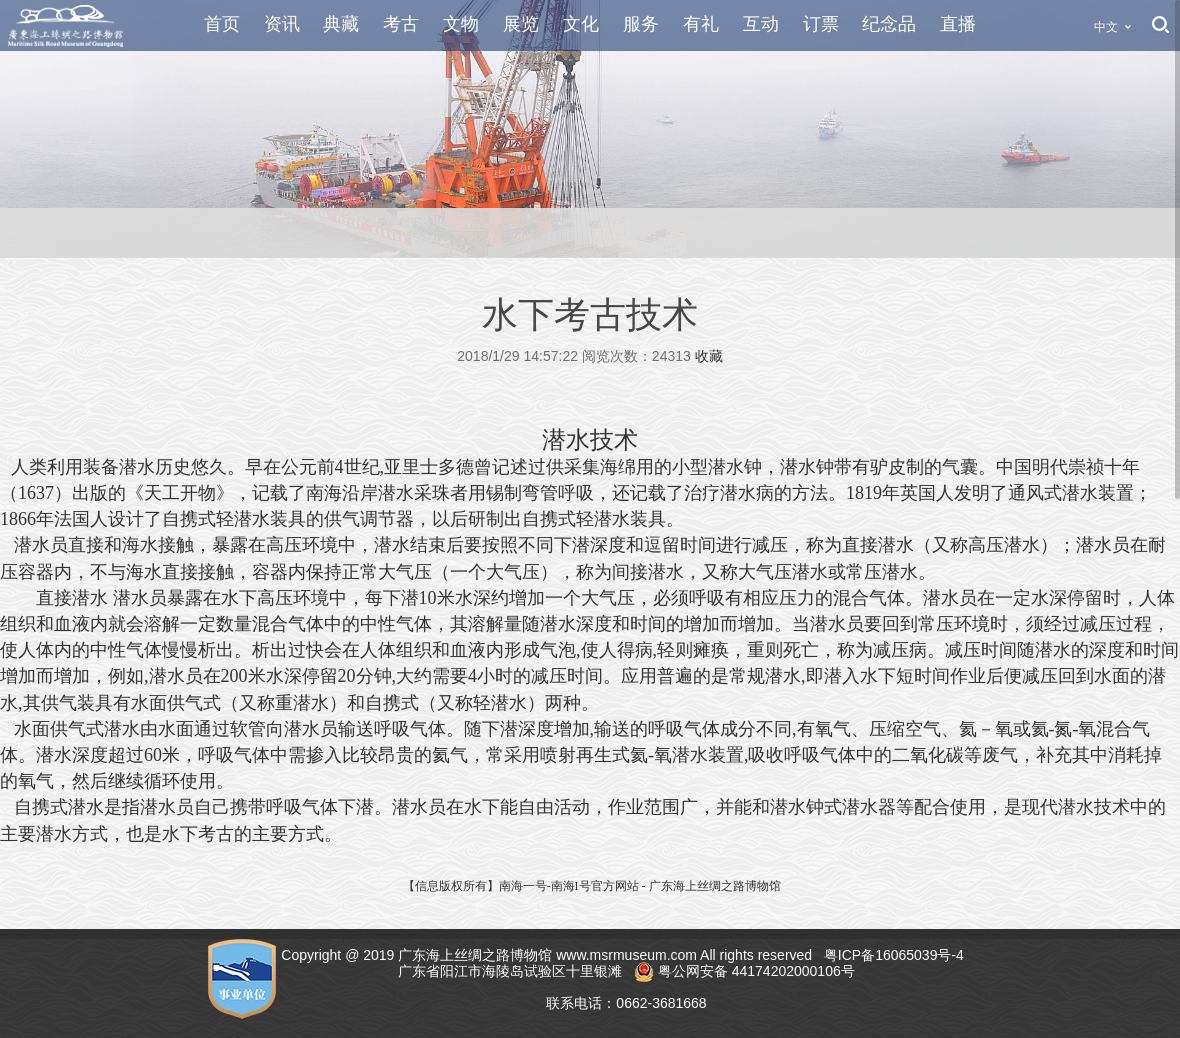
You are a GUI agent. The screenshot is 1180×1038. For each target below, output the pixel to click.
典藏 (341, 24)
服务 (641, 24)
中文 (1106, 27)
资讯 (282, 24)
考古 (401, 24)
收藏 (709, 356)
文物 (461, 24)
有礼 (701, 24)
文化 (581, 24)
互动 (761, 24)
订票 (821, 24)
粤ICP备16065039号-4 (896, 955)
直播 (958, 24)
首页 (222, 24)
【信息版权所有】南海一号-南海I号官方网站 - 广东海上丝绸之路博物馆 (592, 886)
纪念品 (889, 24)
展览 (521, 24)
